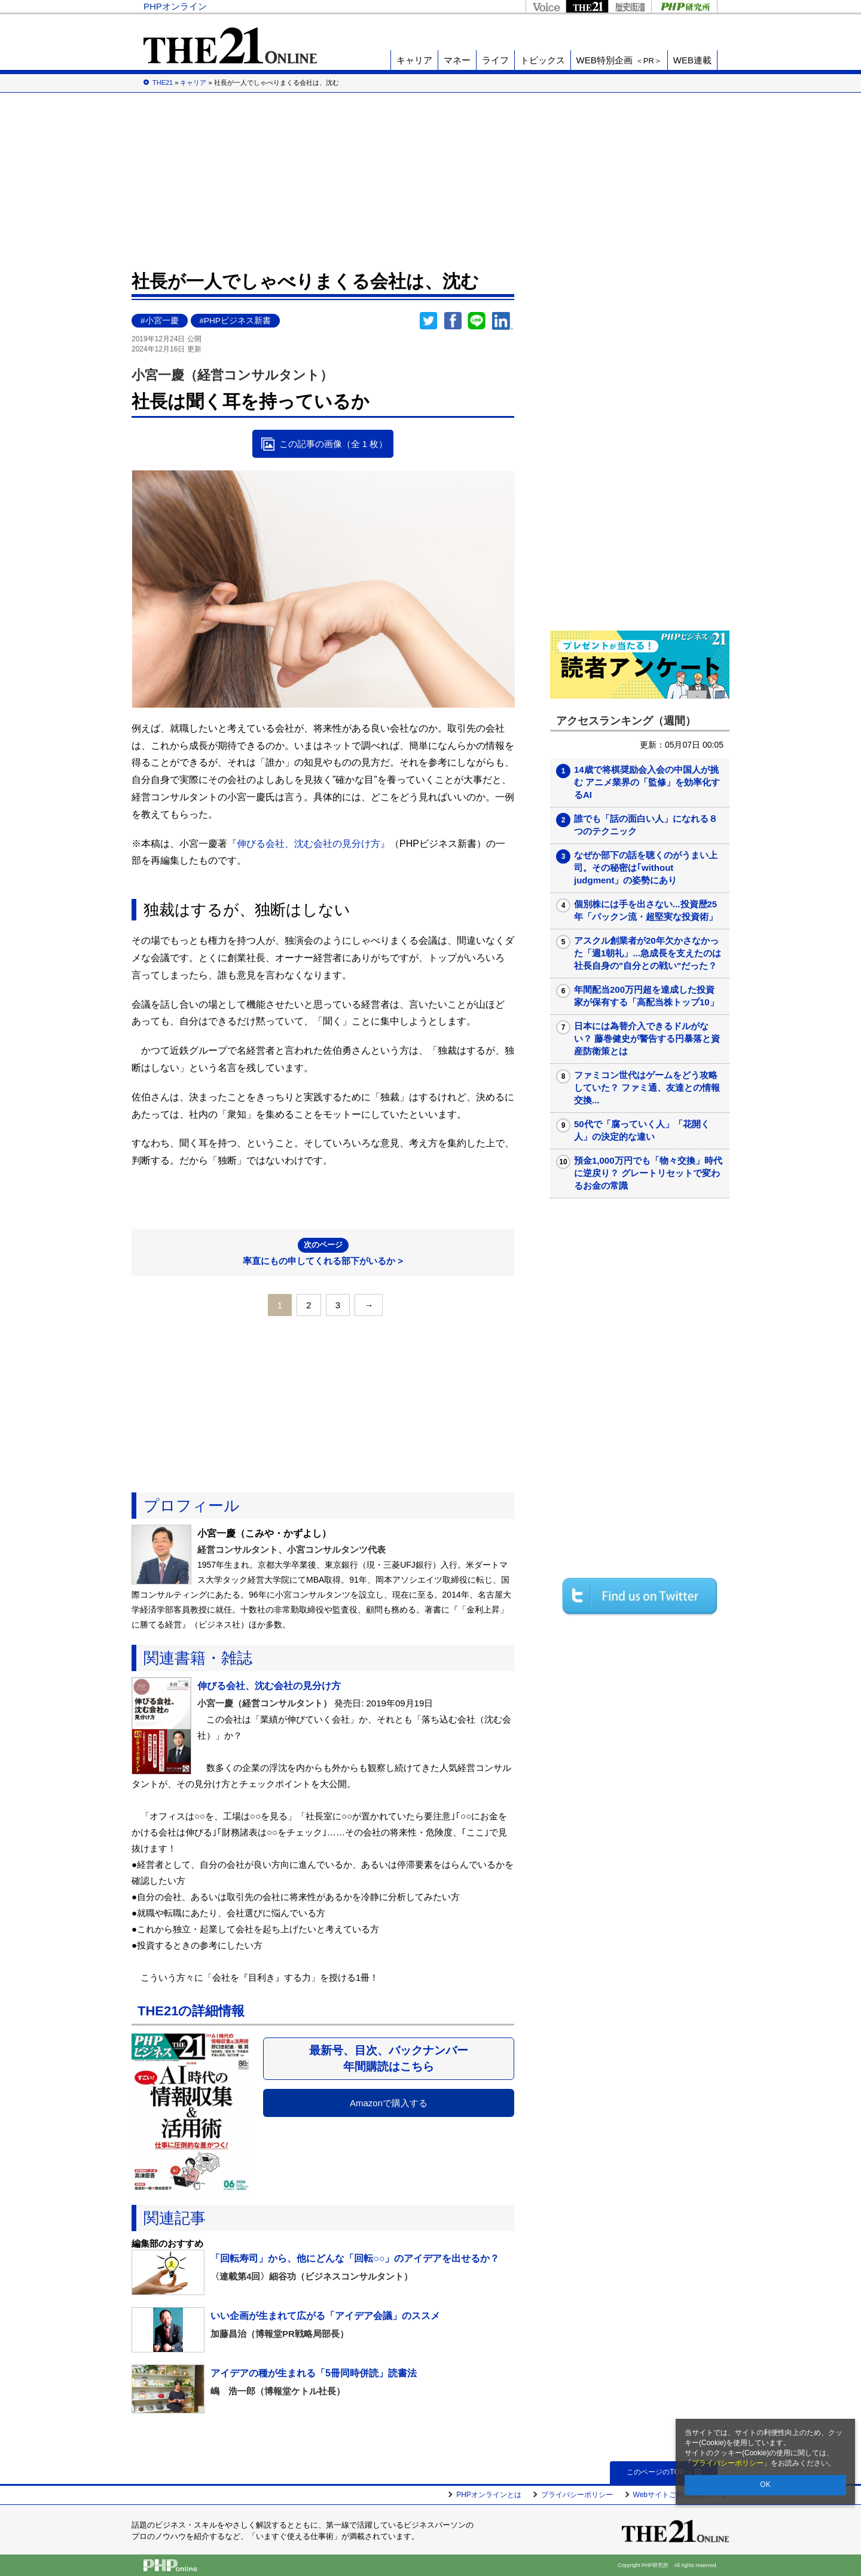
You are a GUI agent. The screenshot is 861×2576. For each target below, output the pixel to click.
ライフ (495, 60)
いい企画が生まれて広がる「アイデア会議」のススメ (325, 2316)
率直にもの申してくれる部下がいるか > (323, 1252)
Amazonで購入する (389, 2103)
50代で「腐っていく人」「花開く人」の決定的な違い (642, 1130)
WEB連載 (692, 60)
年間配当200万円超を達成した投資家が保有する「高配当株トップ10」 (646, 995)
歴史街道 (629, 6)
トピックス (542, 60)
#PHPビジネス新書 (235, 320)
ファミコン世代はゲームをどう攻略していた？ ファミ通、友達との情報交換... (647, 1087)
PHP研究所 (684, 6)
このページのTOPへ (663, 2472)
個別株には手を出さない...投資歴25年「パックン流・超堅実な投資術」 (646, 910)
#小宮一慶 (160, 320)
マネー (457, 60)
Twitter (429, 321)
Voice (546, 6)
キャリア (414, 60)
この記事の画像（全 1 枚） (333, 444)
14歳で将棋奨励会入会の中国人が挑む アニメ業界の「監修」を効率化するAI (647, 782)
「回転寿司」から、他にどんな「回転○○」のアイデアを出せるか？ (354, 2258)
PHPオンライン (175, 6)
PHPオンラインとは (488, 2495)
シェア (453, 321)
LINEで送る (477, 321)
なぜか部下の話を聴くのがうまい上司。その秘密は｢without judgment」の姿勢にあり (646, 867)
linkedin (502, 321)
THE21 (587, 6)
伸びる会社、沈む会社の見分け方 (269, 1686)
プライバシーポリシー (728, 2463)
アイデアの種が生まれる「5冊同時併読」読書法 (313, 2373)
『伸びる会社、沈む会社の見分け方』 (308, 844)
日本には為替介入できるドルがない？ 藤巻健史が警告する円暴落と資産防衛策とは (647, 1038)
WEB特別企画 (619, 60)
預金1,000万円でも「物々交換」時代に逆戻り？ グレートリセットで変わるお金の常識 (648, 1173)
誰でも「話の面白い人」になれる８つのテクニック (646, 824)
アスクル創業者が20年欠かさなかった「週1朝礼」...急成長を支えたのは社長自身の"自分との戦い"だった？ (647, 953)
